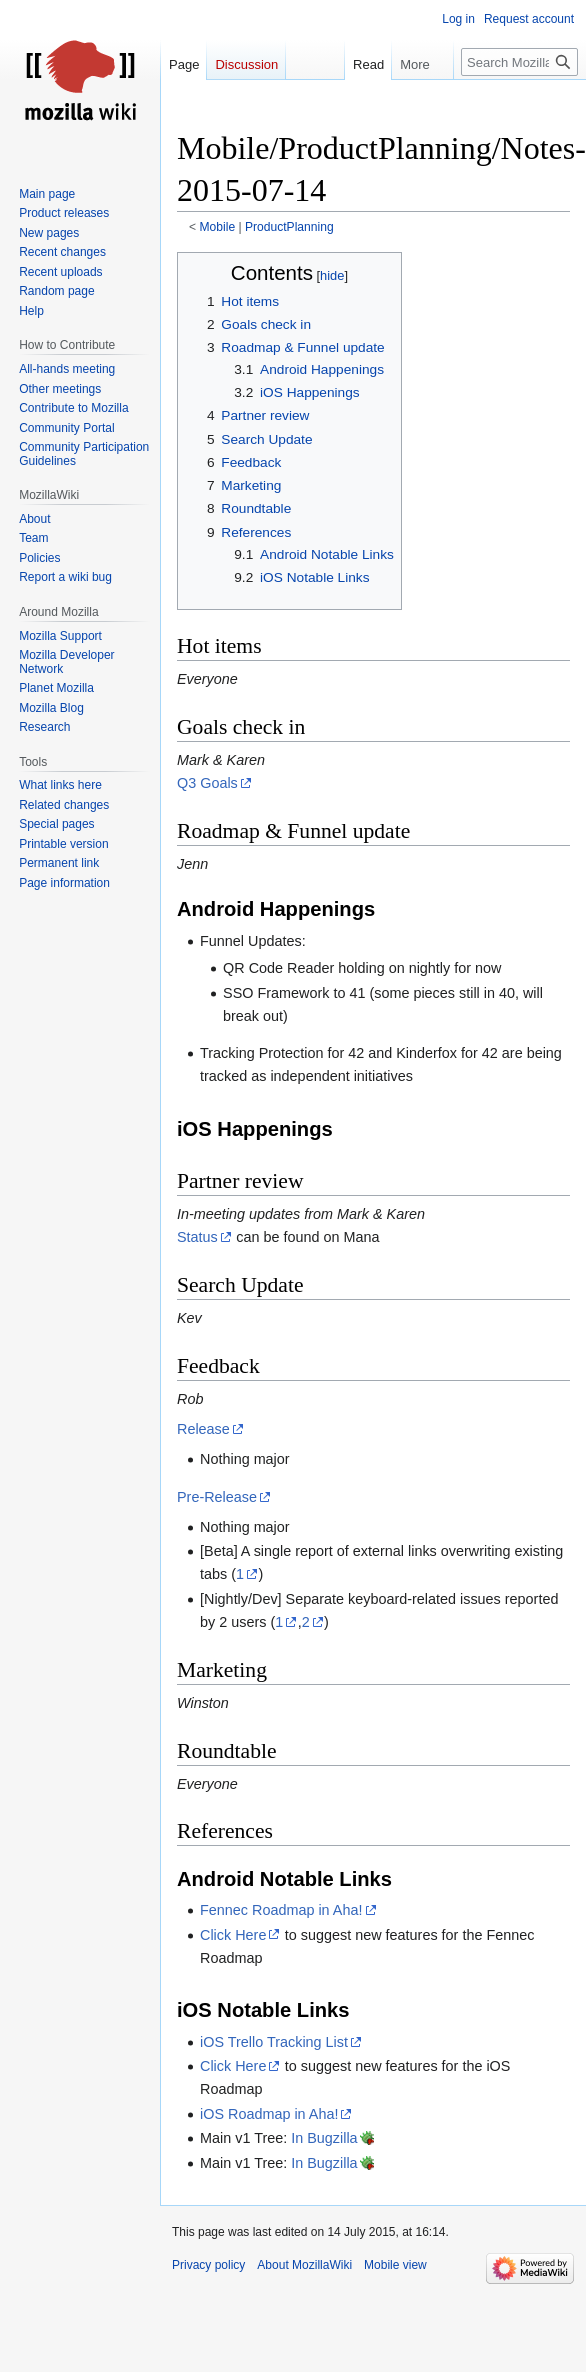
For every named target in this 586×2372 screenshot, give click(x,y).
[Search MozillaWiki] (519, 62)
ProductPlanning (289, 227)
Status (197, 1237)
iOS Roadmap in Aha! (269, 2114)
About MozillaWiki (304, 2265)
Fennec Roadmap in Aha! (281, 1910)
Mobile (218, 227)
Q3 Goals (207, 783)
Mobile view (395, 2265)
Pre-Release (217, 1497)
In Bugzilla (324, 2138)
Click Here (233, 1935)
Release (203, 1429)
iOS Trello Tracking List (274, 2042)
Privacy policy (208, 2265)
